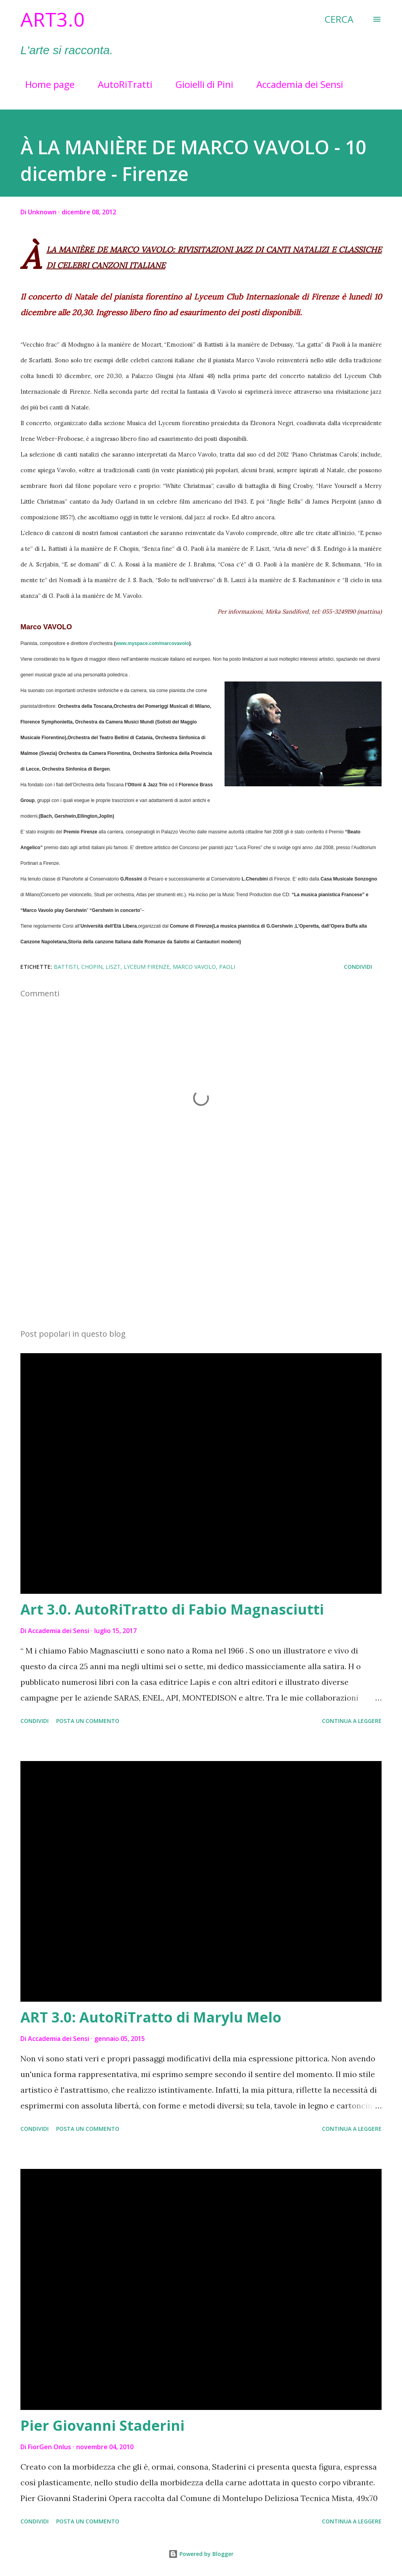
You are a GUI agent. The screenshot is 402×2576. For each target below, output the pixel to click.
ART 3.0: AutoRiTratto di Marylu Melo (150, 2017)
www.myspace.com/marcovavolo (152, 643)
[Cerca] (339, 19)
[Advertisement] (201, 1261)
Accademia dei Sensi (295, 84)
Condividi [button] (358, 966)
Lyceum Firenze (147, 966)
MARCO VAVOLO (194, 966)
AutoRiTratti (120, 84)
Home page (45, 84)
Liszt (113, 966)
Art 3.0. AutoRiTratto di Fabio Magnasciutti (172, 1609)
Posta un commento (87, 1721)
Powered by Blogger (201, 2554)
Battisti (66, 966)
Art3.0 (52, 19)
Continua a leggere (352, 1721)
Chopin (91, 966)
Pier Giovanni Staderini (102, 2425)
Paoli (227, 966)
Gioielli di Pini (199, 84)
